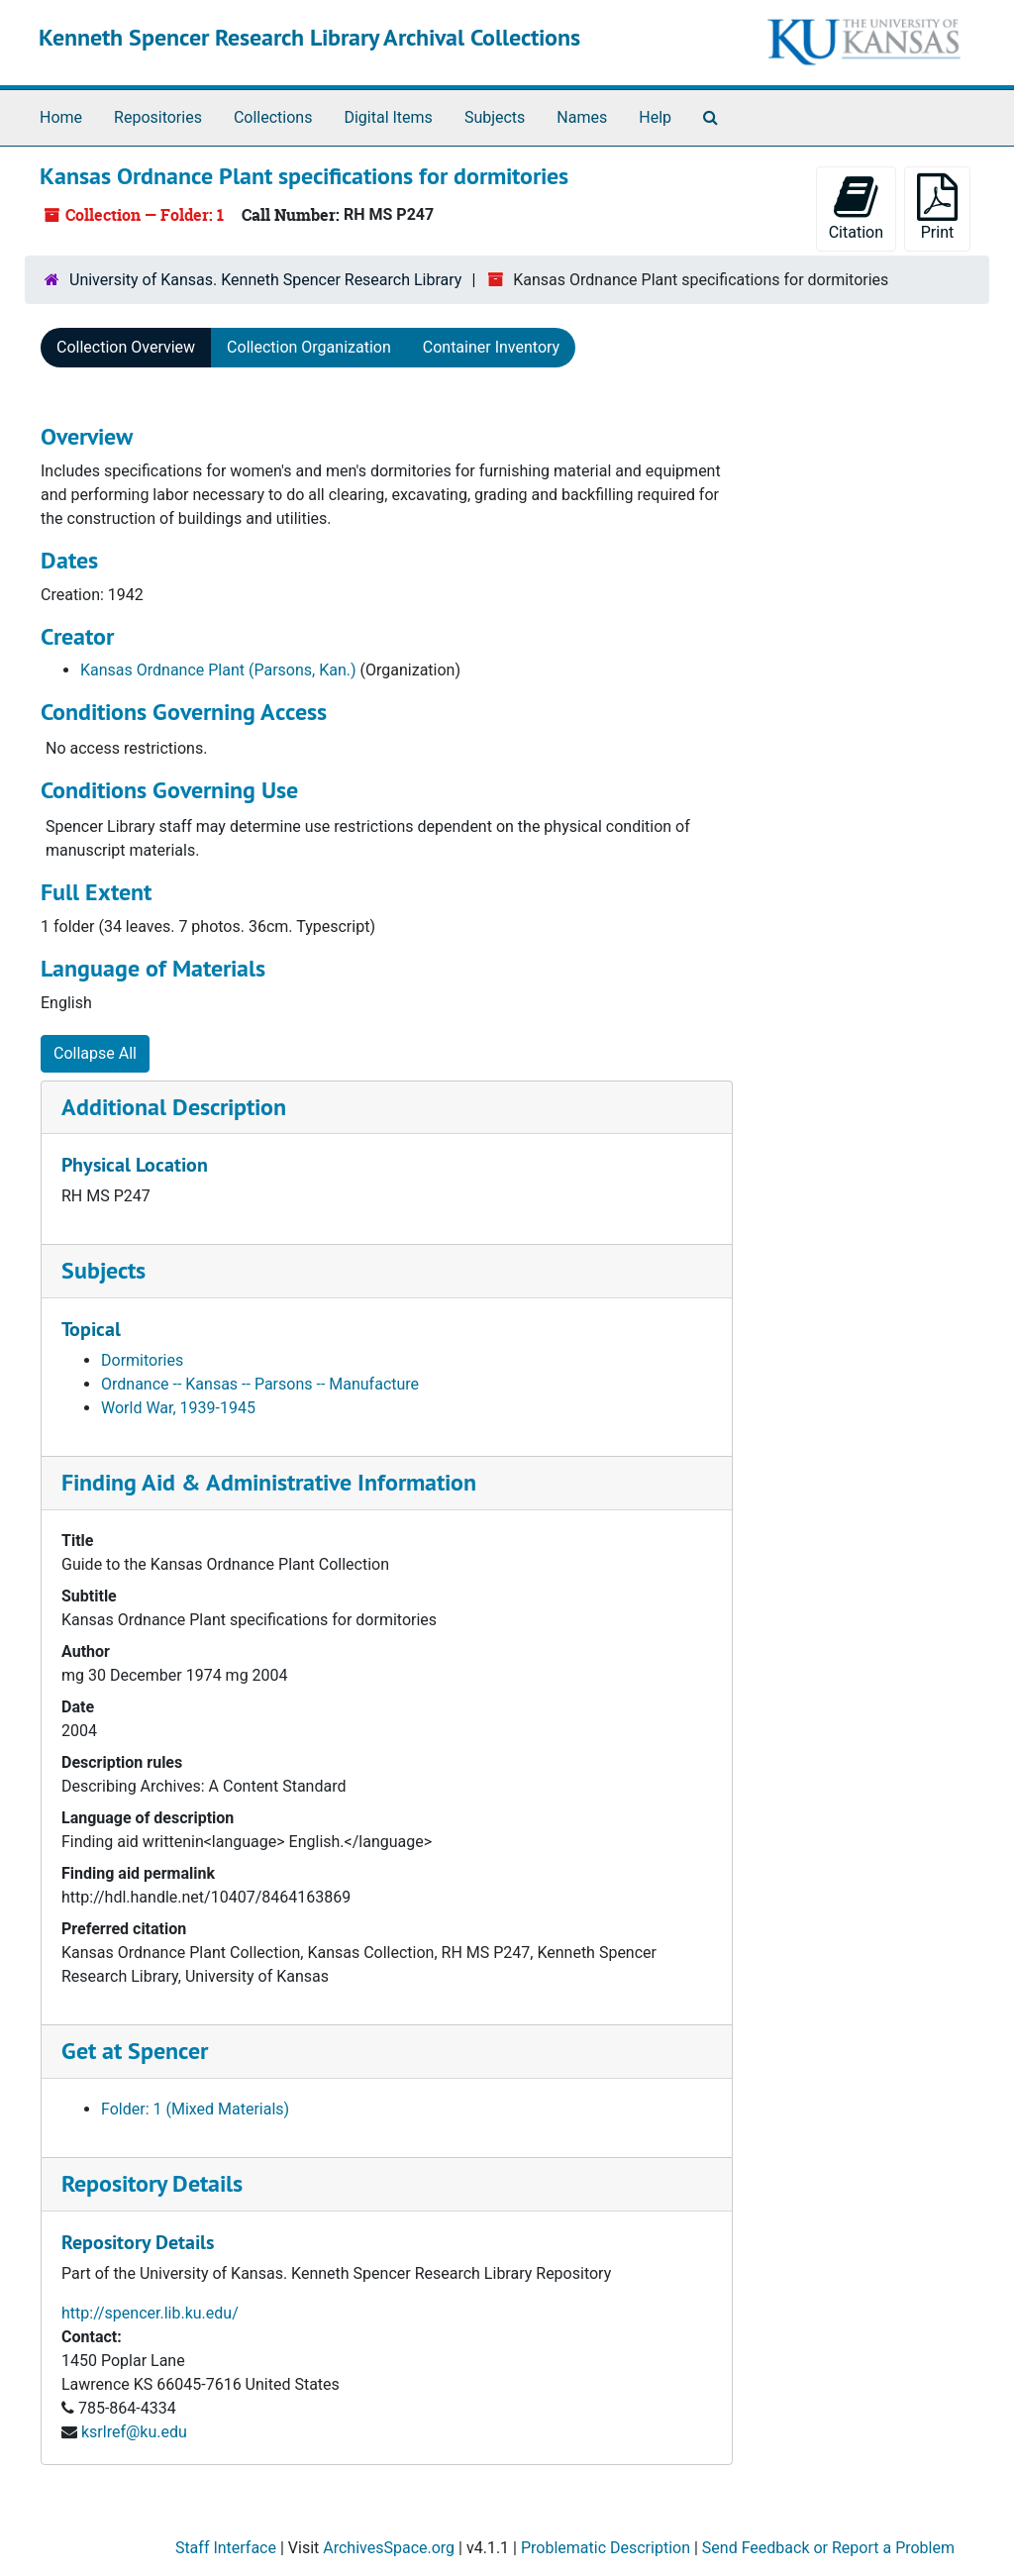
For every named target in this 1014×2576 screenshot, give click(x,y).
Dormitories (142, 1360)
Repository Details (152, 2183)
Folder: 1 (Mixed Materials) (195, 2109)
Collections (273, 117)
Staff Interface (225, 2547)
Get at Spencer (134, 2050)
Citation (856, 207)
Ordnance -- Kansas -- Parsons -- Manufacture (260, 1384)
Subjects (494, 117)
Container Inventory (491, 347)
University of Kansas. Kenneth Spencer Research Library (265, 279)
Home (61, 117)
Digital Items (388, 117)
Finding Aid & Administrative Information (268, 1482)
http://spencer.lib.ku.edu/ (150, 2313)
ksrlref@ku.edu (134, 2431)
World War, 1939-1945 (178, 1407)
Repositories (158, 117)
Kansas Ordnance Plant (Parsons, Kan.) (218, 670)
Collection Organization (309, 347)
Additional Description (173, 1106)
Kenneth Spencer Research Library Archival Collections (309, 37)
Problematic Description (605, 2547)
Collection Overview (125, 347)
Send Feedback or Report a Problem (828, 2547)
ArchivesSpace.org (389, 2547)
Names (582, 117)
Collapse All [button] (95, 1053)
